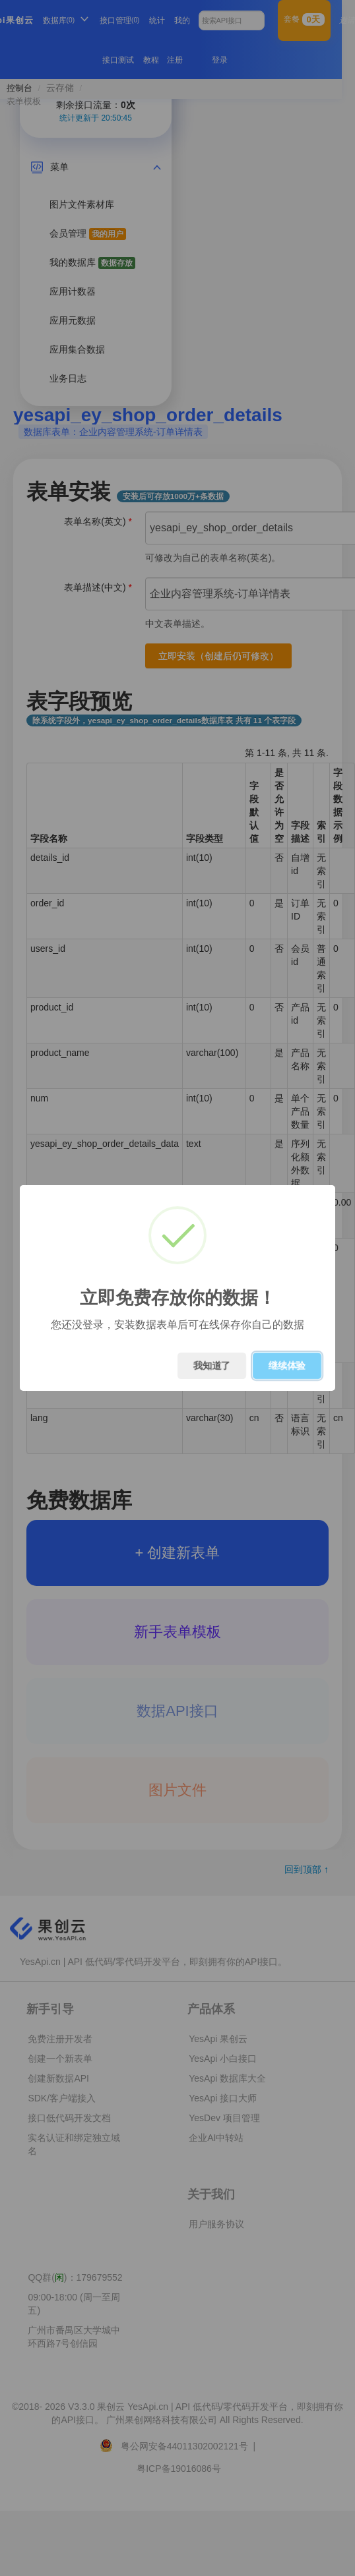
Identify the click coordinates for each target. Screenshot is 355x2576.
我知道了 (211, 1366)
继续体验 (287, 1366)
